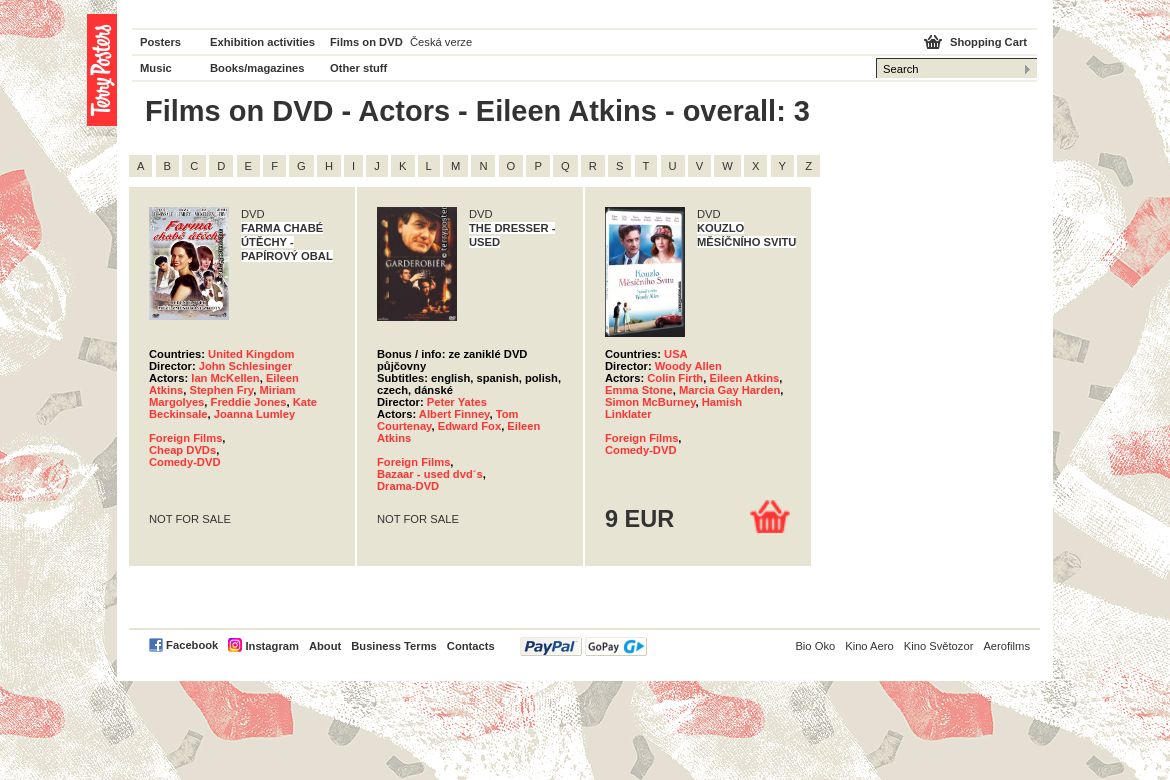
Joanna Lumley (254, 414)
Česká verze (441, 42)
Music (156, 68)
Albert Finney (454, 414)
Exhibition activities (262, 42)
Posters (160, 42)
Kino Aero (869, 646)
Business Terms (394, 646)
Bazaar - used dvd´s (430, 474)
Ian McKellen (225, 378)
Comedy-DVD (184, 462)
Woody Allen (688, 366)
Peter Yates (457, 402)
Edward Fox (469, 426)
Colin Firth (675, 378)
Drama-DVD (408, 486)
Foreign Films (185, 438)
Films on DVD (366, 42)
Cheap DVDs (182, 450)
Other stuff (358, 68)
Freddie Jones (249, 402)
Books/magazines (257, 68)
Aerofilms (1006, 646)
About (325, 646)
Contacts (471, 646)
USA (676, 354)
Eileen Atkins (744, 378)
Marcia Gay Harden (729, 390)
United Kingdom (251, 354)
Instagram (271, 646)
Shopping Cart (988, 42)
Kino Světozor (939, 646)
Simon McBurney (650, 402)
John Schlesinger (245, 366)
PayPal (583, 646)
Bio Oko (815, 646)
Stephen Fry (221, 390)
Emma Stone (639, 390)
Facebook (192, 645)
